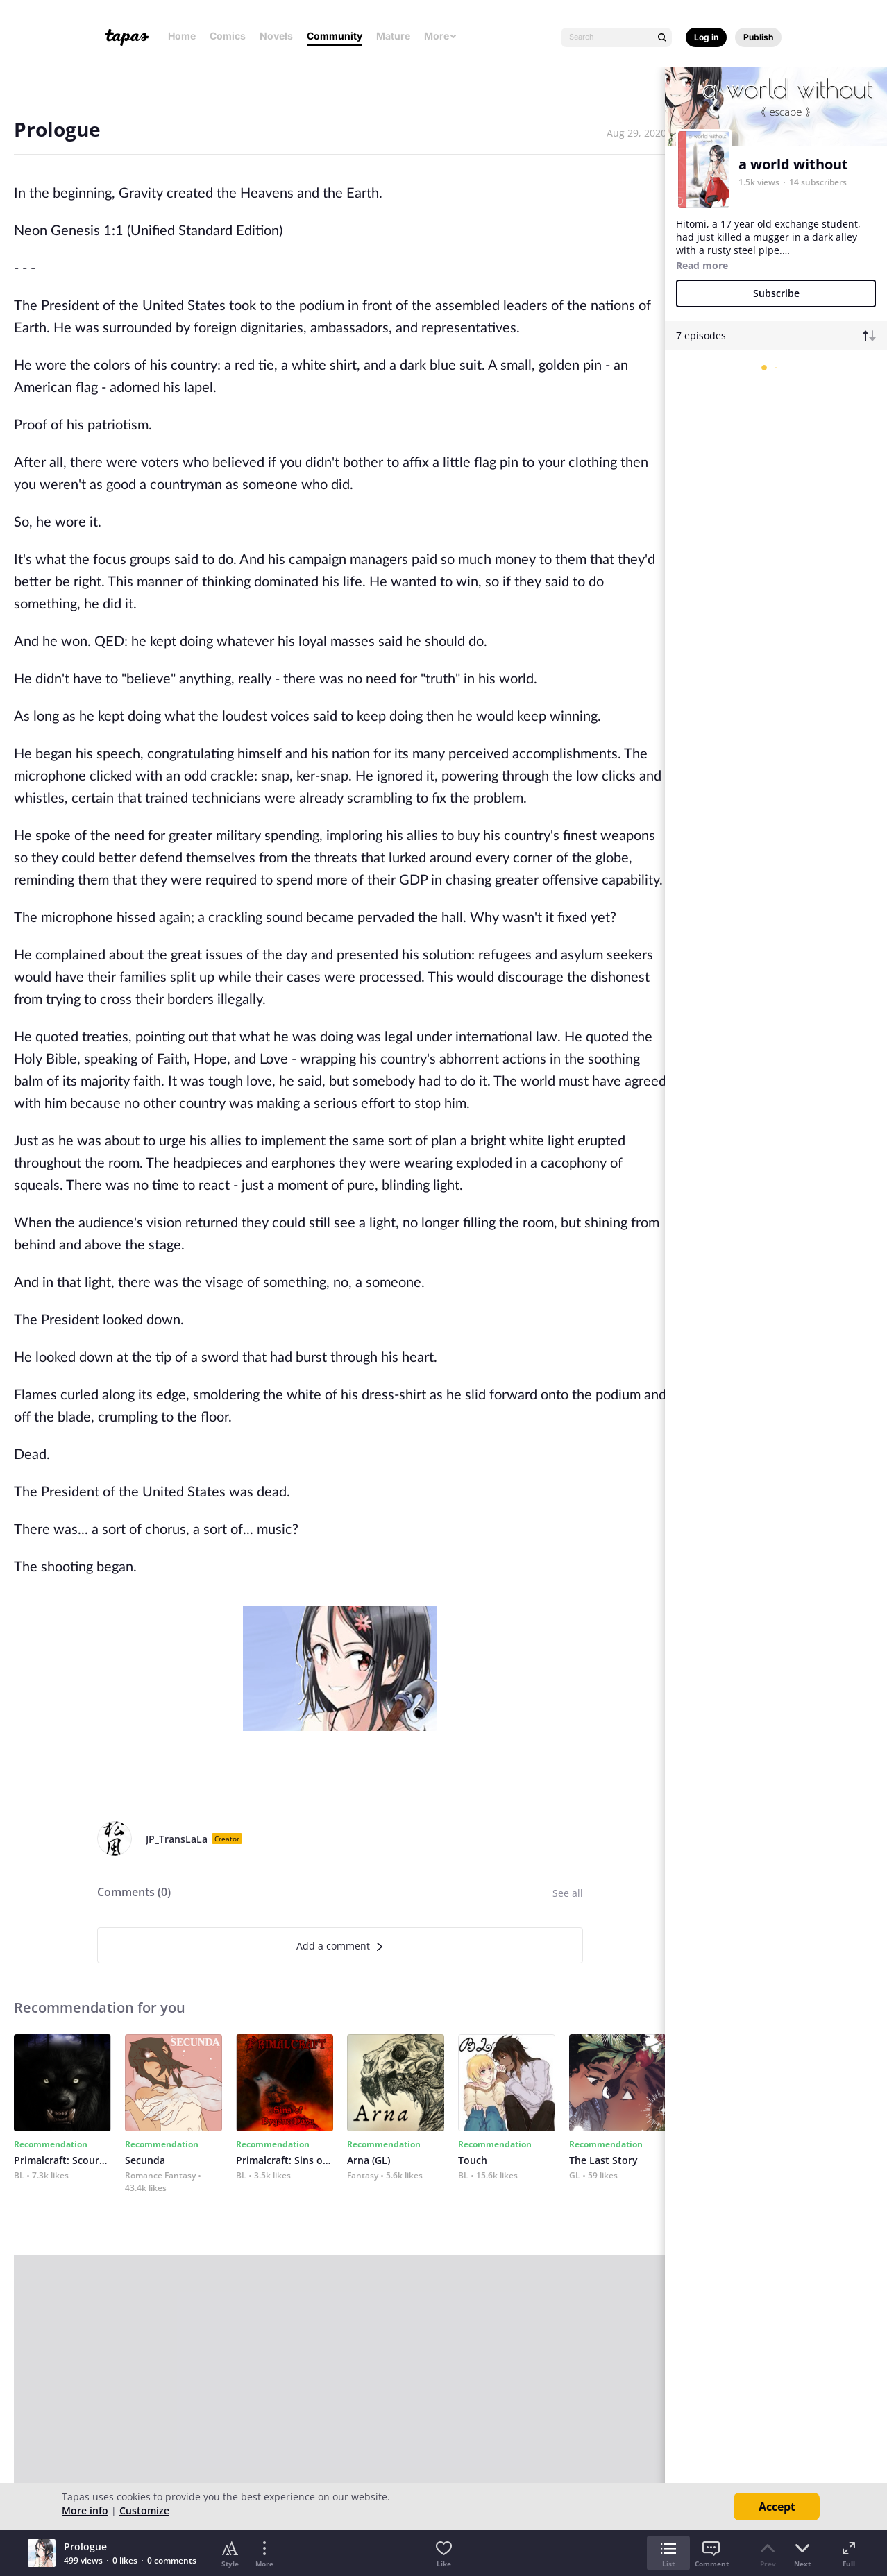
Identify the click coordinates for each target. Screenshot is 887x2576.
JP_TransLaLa (177, 1839)
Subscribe (776, 293)
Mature (393, 36)
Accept (777, 2506)
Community (334, 36)
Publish (758, 37)
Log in (706, 37)
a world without (793, 164)
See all (567, 1893)
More (440, 36)
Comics (228, 36)
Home (182, 36)
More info (85, 2510)
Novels (276, 36)
